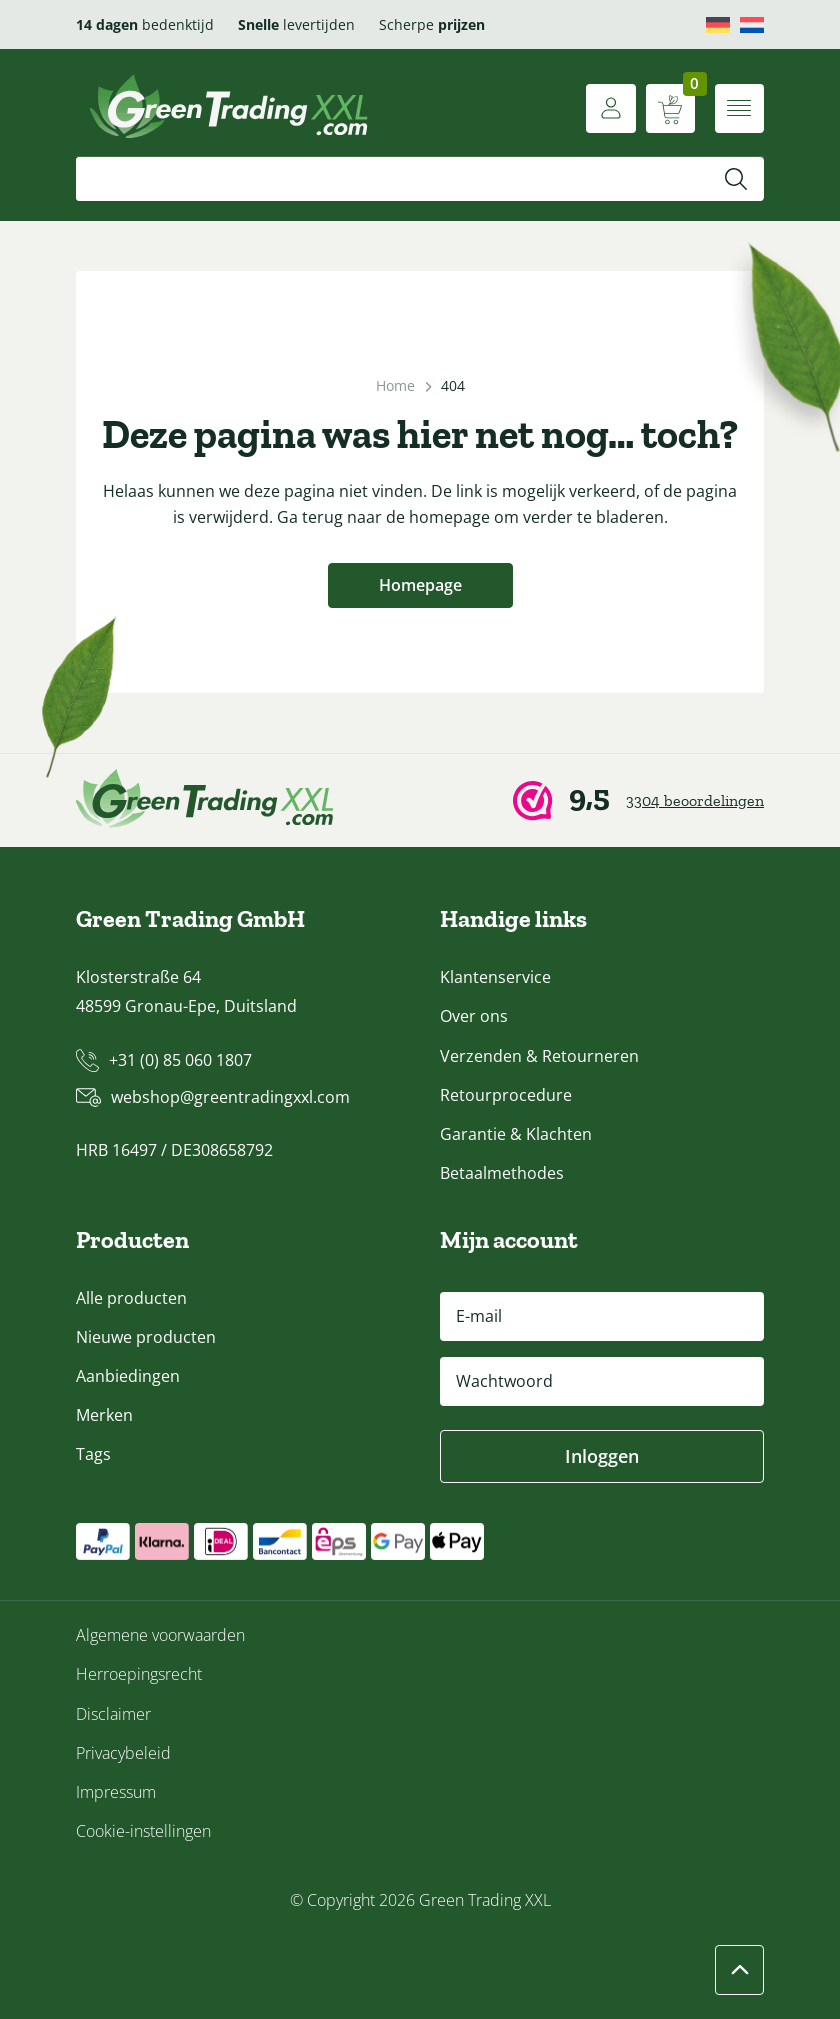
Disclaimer (113, 1714)
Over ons (474, 1017)
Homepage (420, 586)
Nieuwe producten (146, 1337)
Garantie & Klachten (516, 1134)
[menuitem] (718, 25)
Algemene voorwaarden (160, 1636)
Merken (104, 1415)
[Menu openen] (739, 108)
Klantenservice (495, 978)
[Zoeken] (736, 179)
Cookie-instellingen (143, 1831)
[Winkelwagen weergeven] (669, 108)
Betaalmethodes (502, 1173)
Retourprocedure (506, 1095)
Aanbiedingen (128, 1376)
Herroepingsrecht (139, 1675)
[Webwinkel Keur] (638, 801)
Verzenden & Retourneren (539, 1056)
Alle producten (131, 1298)
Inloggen (602, 1456)
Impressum (116, 1792)
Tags (93, 1455)
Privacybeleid (123, 1753)
